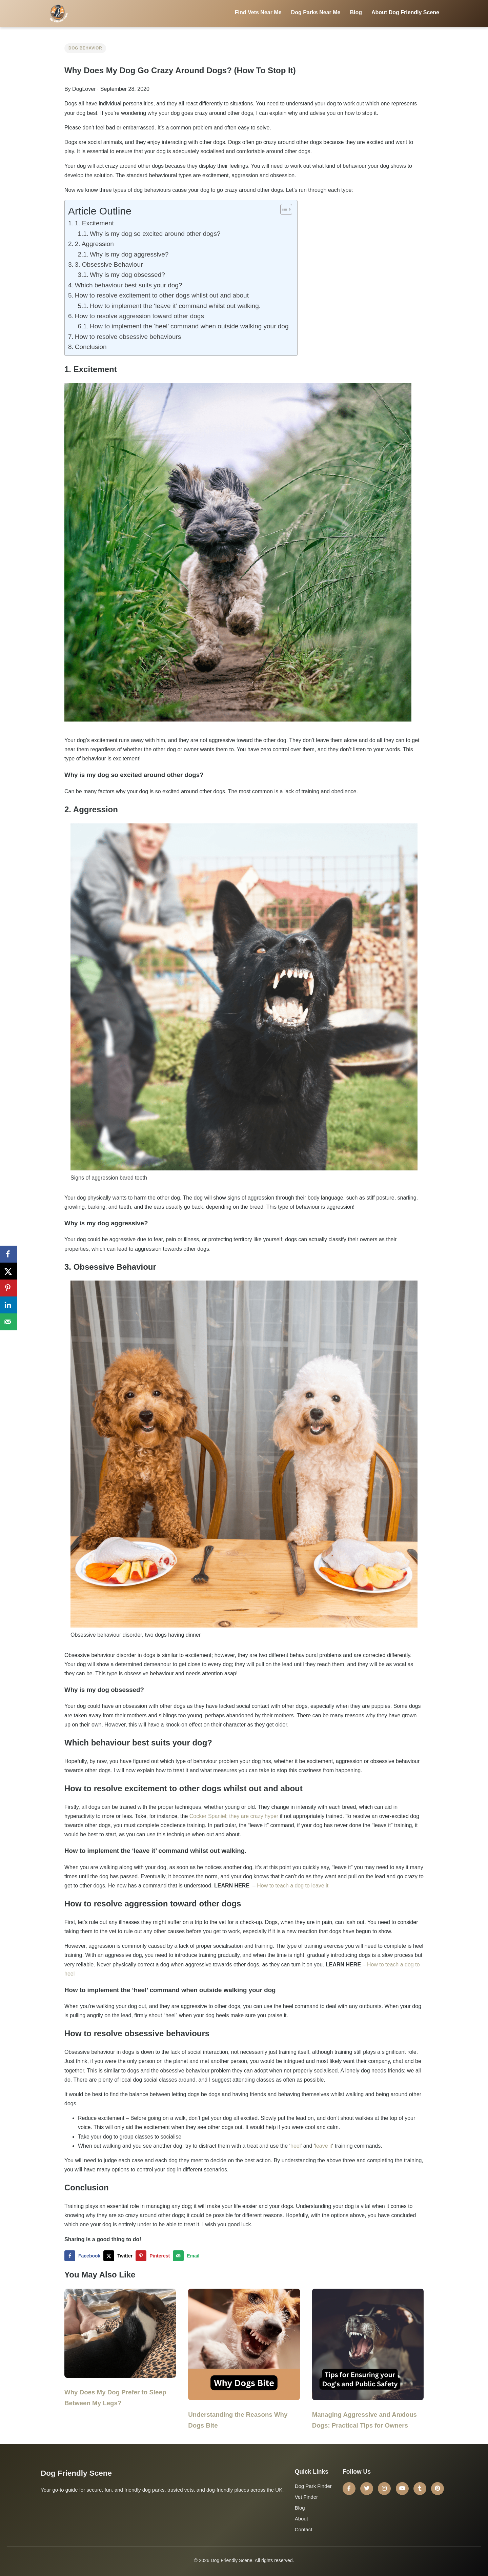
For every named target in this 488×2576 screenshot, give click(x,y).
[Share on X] (119, 2255)
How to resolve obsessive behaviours (129, 336)
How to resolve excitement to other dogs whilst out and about (162, 295)
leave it (323, 2146)
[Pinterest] (437, 2488)
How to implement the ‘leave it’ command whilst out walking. (175, 305)
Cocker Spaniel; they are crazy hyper (233, 1816)
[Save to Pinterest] (154, 2255)
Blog (356, 12)
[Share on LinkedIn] (8, 1304)
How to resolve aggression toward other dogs (139, 316)
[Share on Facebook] (83, 2255)
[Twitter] (366, 2488)
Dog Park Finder (313, 2486)
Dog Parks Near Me (316, 12)
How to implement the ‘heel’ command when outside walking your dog (190, 326)
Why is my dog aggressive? (129, 254)
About (301, 2518)
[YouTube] (402, 2488)
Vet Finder (306, 2497)
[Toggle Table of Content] (282, 209)
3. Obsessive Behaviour (109, 264)
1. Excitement (94, 223)
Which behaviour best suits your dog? (128, 285)
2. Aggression (94, 243)
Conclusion (91, 346)
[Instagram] (384, 2488)
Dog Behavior (85, 48)
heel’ (296, 2146)
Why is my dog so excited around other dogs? (155, 233)
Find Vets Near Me (258, 12)
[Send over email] (187, 2255)
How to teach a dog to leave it (292, 1885)
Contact (303, 2529)
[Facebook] (349, 2488)
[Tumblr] (419, 2488)
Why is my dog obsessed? (127, 274)
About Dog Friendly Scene (405, 12)
